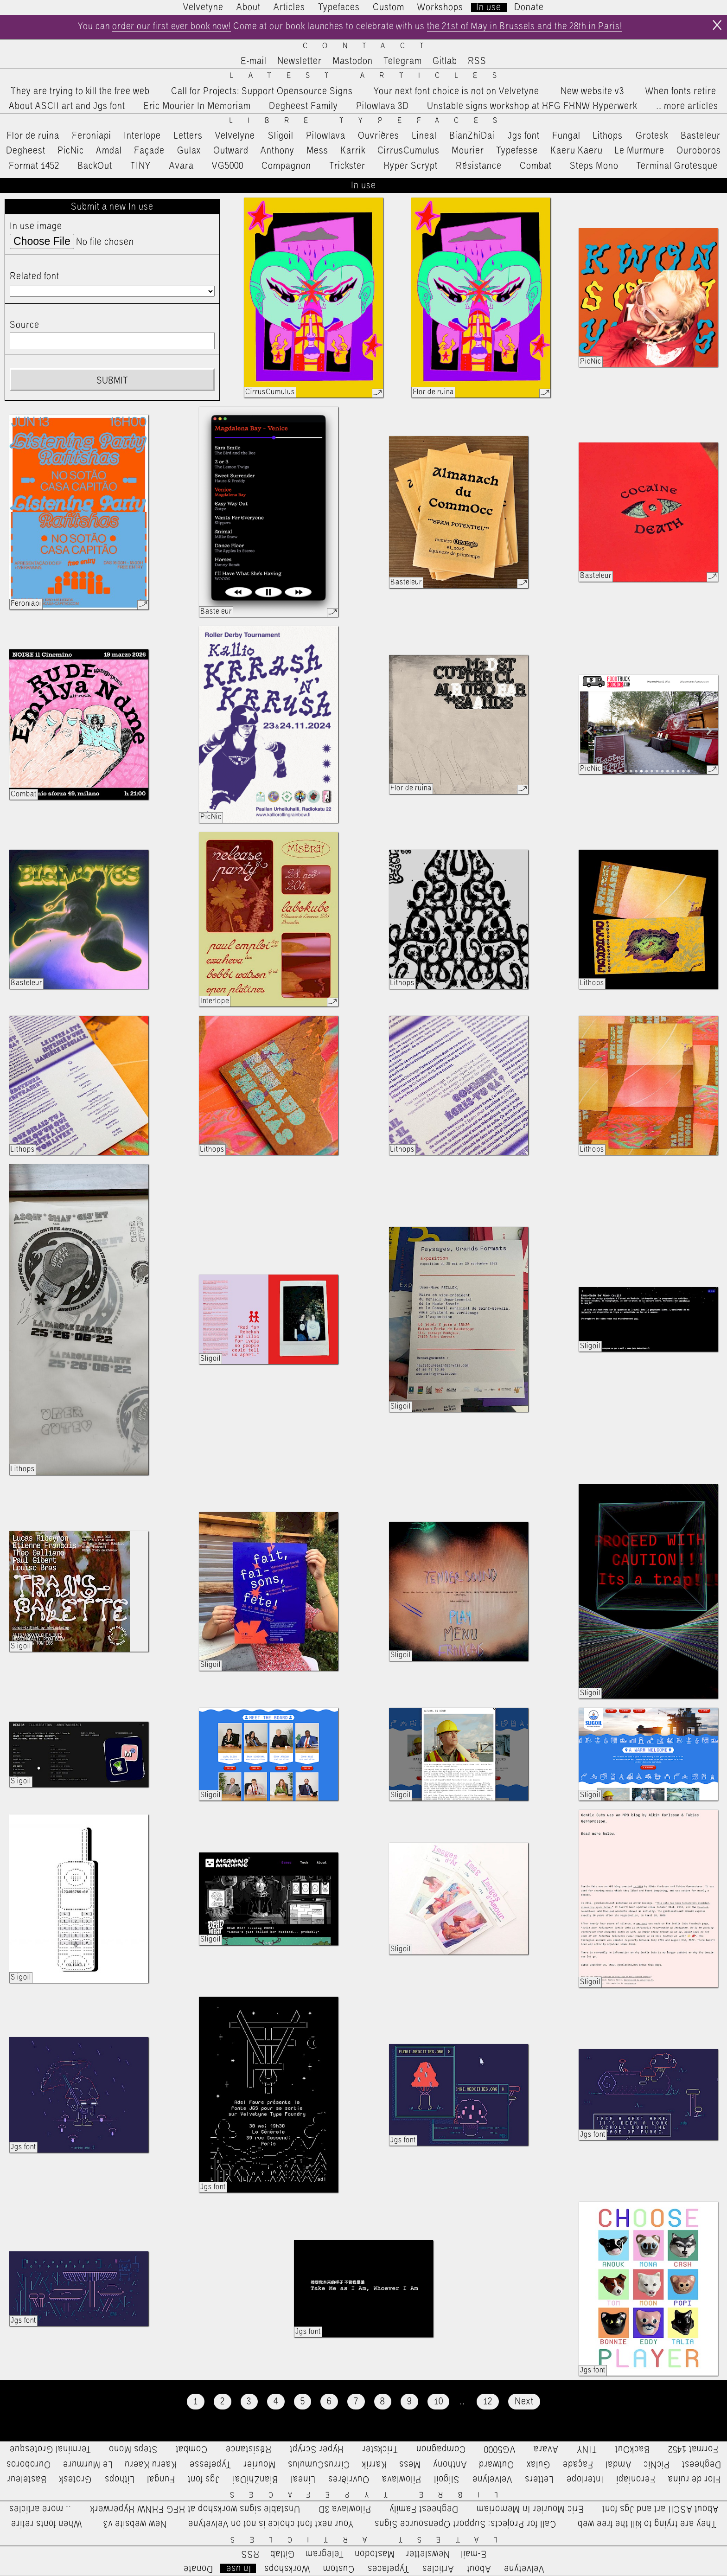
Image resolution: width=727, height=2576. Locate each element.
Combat (536, 166)
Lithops (608, 136)
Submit (112, 381)
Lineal (424, 136)
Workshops (440, 7)
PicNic (70, 151)
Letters (188, 136)
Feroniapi (91, 136)
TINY (140, 166)
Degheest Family (303, 106)
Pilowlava (325, 136)
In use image (36, 226)
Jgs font (524, 136)
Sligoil (280, 136)
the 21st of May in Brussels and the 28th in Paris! (527, 27)
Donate (529, 7)
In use (488, 7)
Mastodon (352, 61)
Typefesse (517, 151)
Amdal (109, 151)
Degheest (25, 151)
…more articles (686, 106)
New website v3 (592, 91)
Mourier (468, 151)
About (248, 7)
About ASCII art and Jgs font (67, 106)
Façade (149, 151)
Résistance (479, 166)
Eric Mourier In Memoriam (197, 106)
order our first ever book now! (169, 27)
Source (24, 325)
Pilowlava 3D (382, 106)
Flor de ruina (32, 136)
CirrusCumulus (408, 151)
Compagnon (286, 166)
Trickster (347, 166)
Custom (388, 7)
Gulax (189, 151)
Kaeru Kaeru (576, 151)
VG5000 (227, 166)
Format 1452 (34, 166)
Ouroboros (698, 151)
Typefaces (339, 7)
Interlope (142, 136)
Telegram (402, 61)
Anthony (277, 151)
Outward (231, 151)
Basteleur (701, 136)
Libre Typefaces (371, 121)
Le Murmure (639, 151)
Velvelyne (235, 136)
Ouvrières (378, 136)
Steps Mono (594, 166)
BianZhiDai (472, 136)
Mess (317, 151)
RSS (477, 61)
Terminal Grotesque (677, 166)
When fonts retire (680, 91)
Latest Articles (370, 76)
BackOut (94, 166)
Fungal (566, 136)
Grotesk (652, 136)
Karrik (352, 151)
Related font (34, 276)
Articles (289, 7)
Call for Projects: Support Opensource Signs (262, 91)
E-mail (254, 61)
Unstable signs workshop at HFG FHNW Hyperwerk (532, 106)
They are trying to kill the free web (80, 91)
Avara (181, 166)
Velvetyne (203, 7)
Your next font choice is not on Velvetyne (456, 91)
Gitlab (445, 61)
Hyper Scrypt (410, 166)
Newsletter (299, 61)
